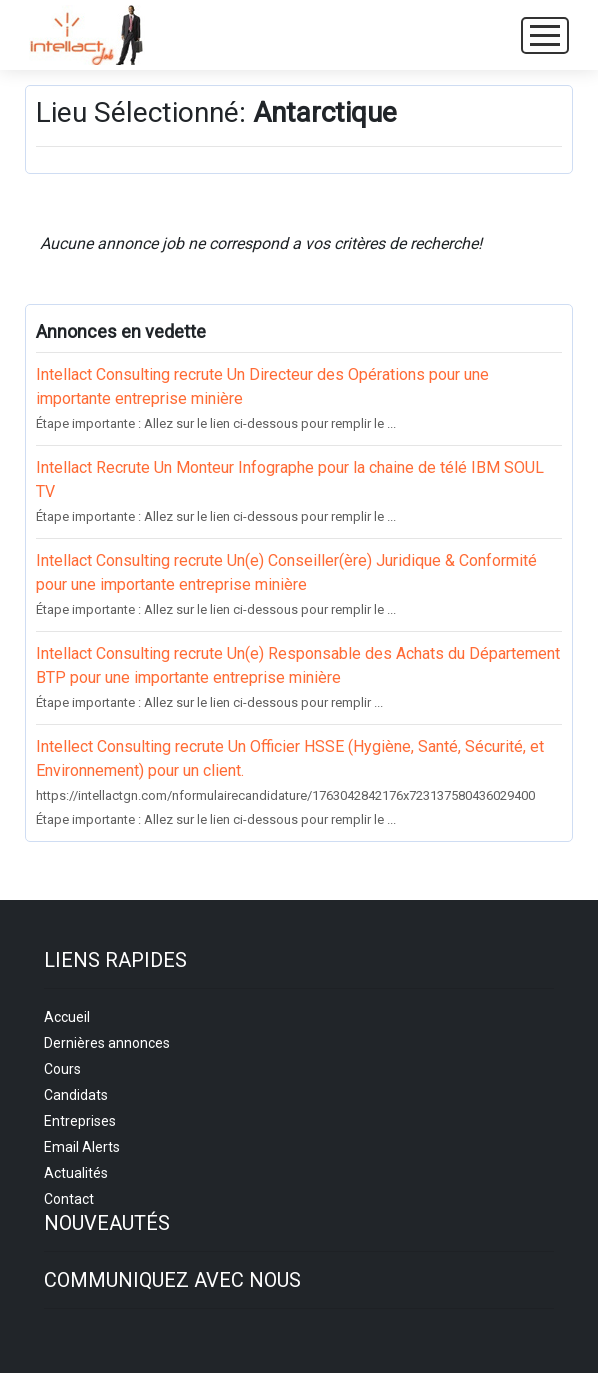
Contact (69, 1199)
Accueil (67, 1017)
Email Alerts (82, 1147)
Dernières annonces (107, 1043)
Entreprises (80, 1121)
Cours (62, 1069)
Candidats (76, 1095)
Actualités (76, 1173)
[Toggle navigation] (545, 35)
